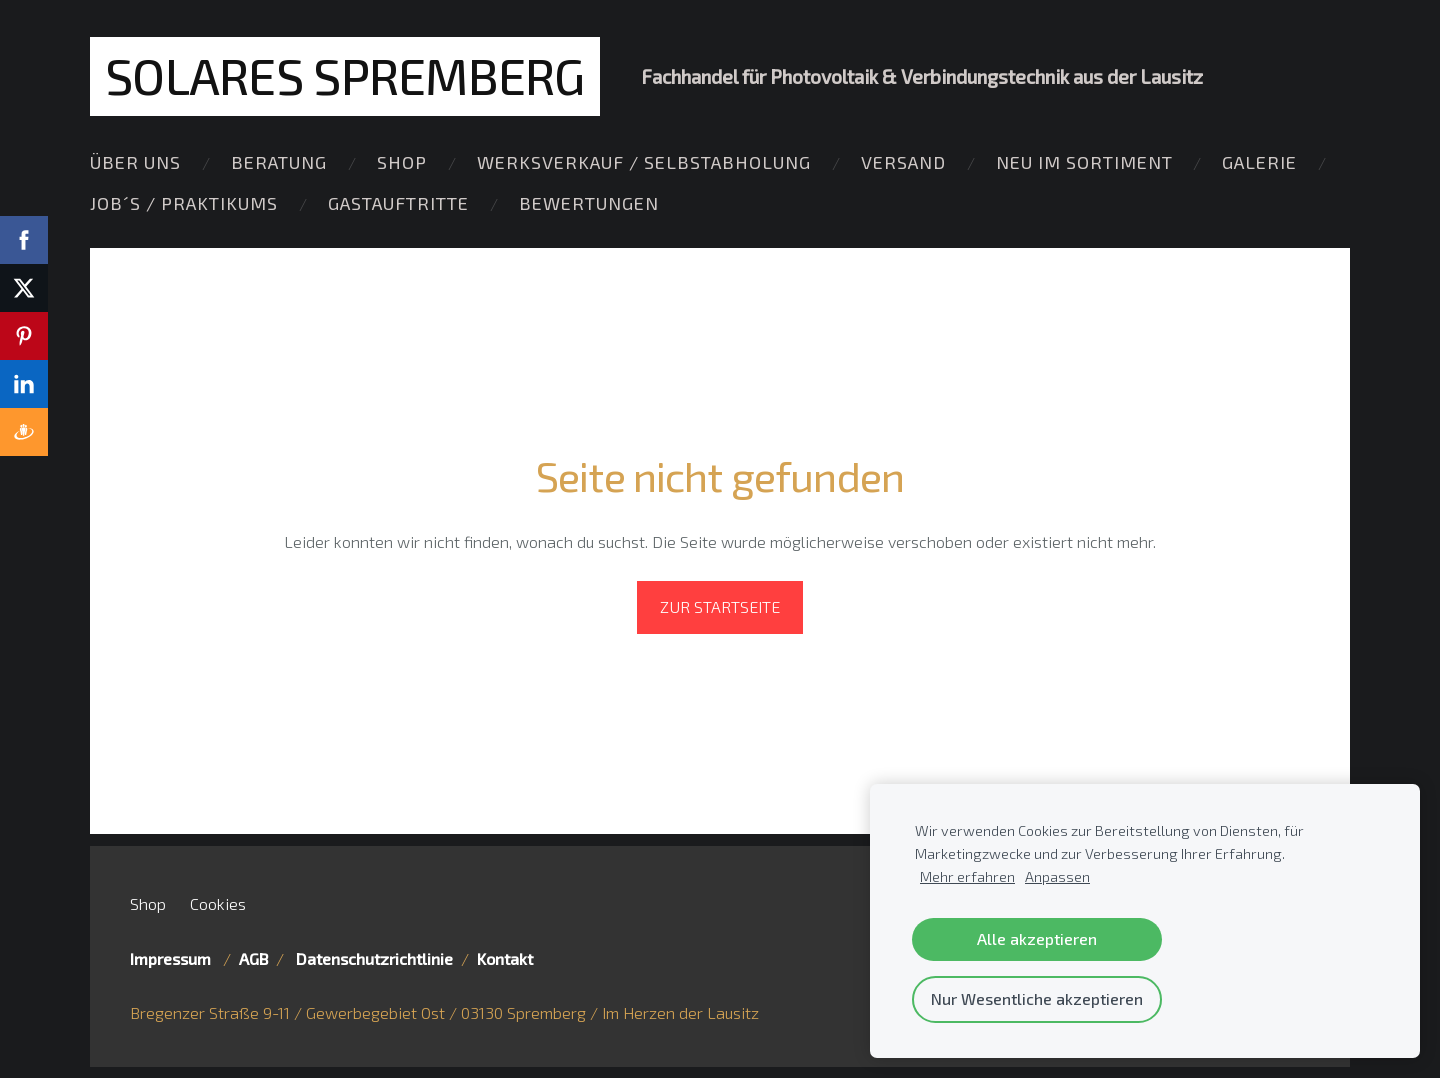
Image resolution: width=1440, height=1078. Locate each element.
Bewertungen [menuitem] (589, 203)
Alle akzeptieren (1037, 938)
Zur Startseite (720, 606)
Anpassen (1057, 876)
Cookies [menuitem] (218, 902)
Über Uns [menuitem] (135, 163)
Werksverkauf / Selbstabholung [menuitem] (644, 163)
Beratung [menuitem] (279, 163)
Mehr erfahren (967, 876)
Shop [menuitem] (402, 163)
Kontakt (505, 958)
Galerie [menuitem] (1259, 163)
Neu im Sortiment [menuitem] (1084, 163)
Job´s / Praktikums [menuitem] (184, 203)
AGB (253, 958)
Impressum (174, 958)
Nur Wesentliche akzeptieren (1037, 998)
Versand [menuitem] (903, 163)
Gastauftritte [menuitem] (398, 203)
